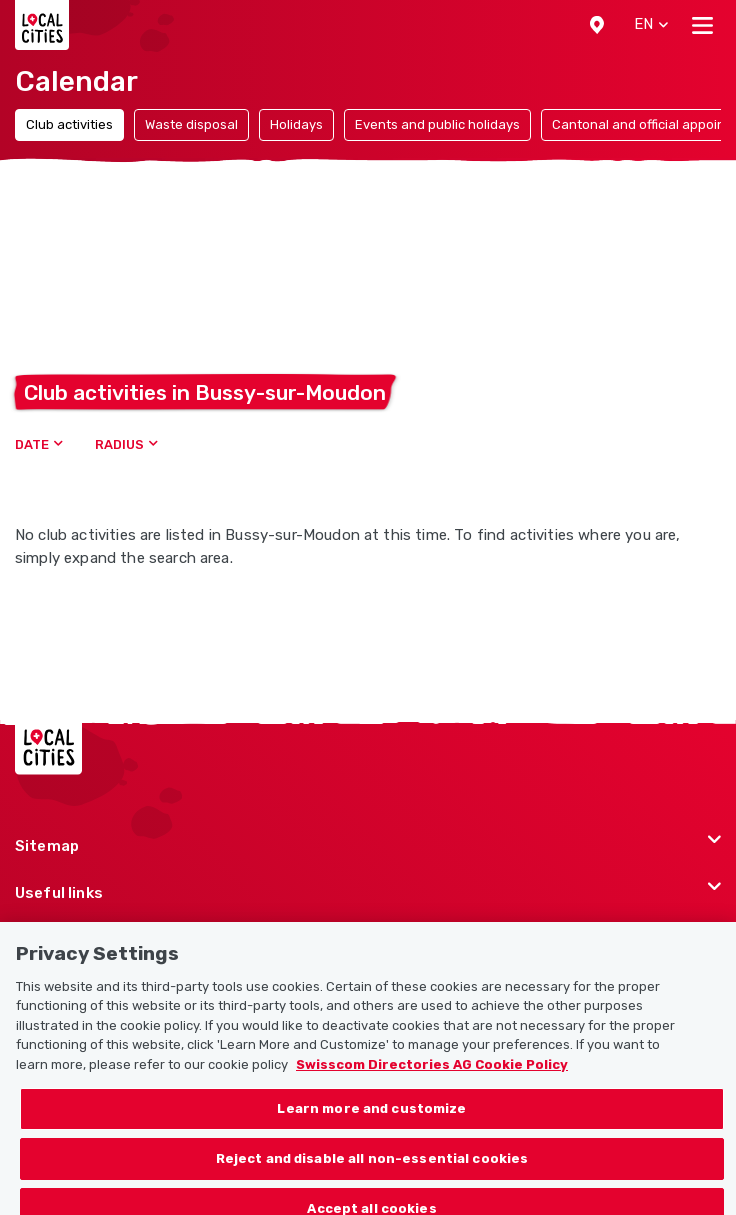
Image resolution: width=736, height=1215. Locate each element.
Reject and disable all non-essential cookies (372, 1167)
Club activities (69, 124)
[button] (597, 25)
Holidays (296, 124)
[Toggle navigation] (702, 25)
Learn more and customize (371, 1118)
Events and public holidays (437, 124)
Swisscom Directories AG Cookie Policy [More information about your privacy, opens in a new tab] (432, 1073)
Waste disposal (191, 124)
